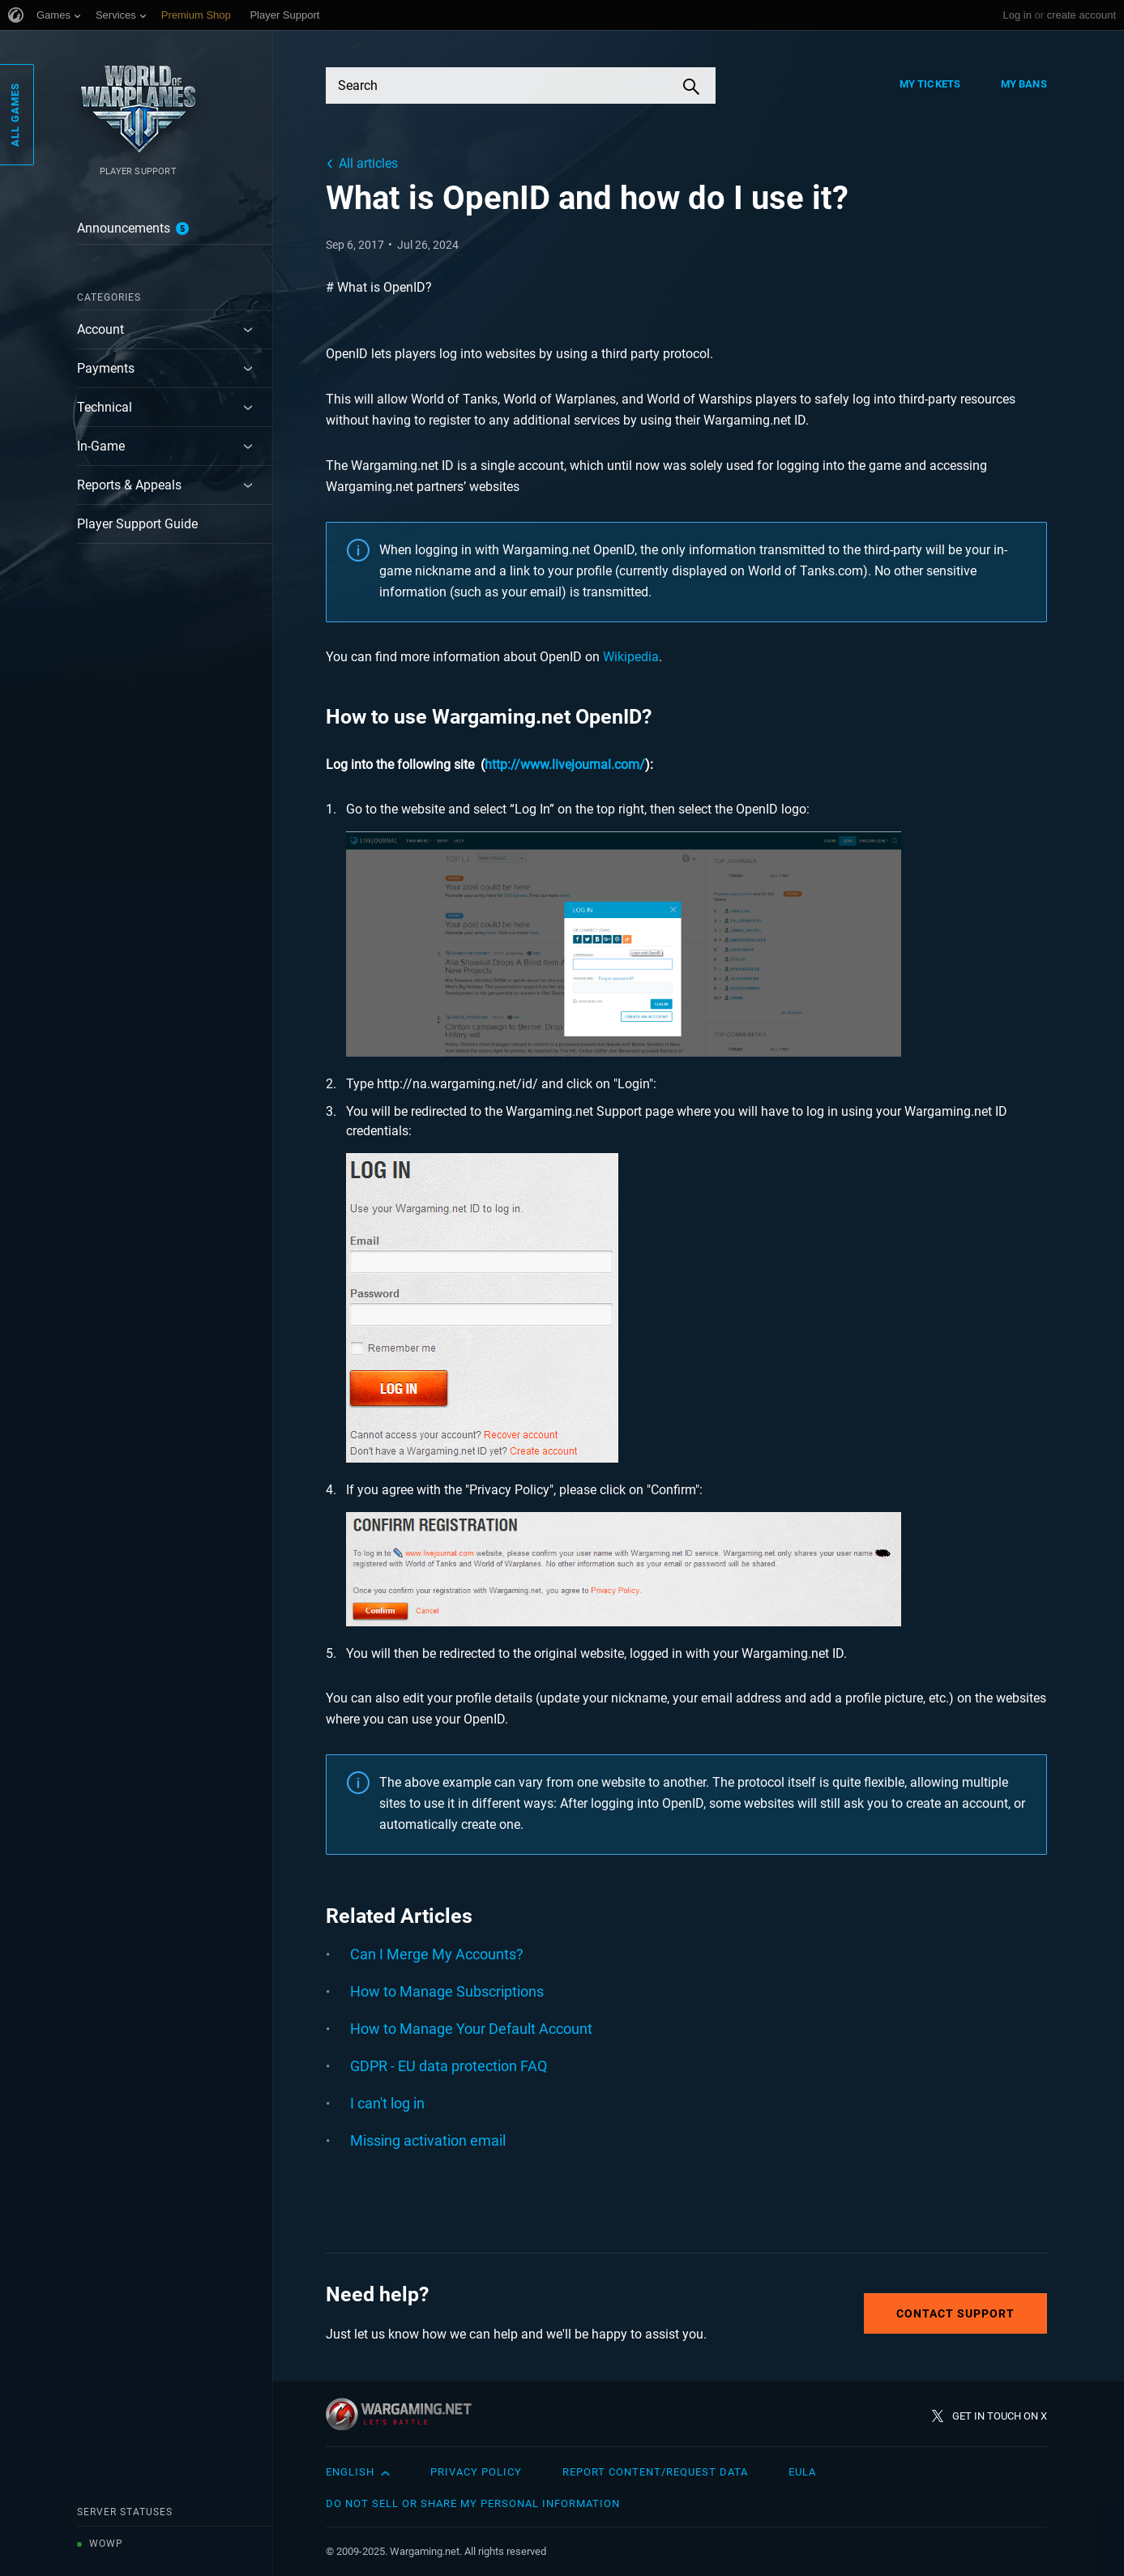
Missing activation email (428, 2140)
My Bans (1024, 84)
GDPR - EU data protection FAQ (448, 2065)
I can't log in (387, 2103)
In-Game (101, 446)
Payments (106, 368)
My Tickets (930, 84)
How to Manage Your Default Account (471, 2028)
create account (1081, 15)
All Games (15, 115)
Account (100, 329)
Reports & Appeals (129, 485)
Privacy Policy (476, 2472)
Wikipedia (631, 656)
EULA (802, 2472)
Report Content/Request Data (655, 2472)
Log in (1016, 15)
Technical (104, 407)
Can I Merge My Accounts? (437, 1954)
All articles (368, 163)
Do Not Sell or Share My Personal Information (473, 2503)
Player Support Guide (137, 524)
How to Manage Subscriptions (447, 1991)
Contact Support (955, 2313)
